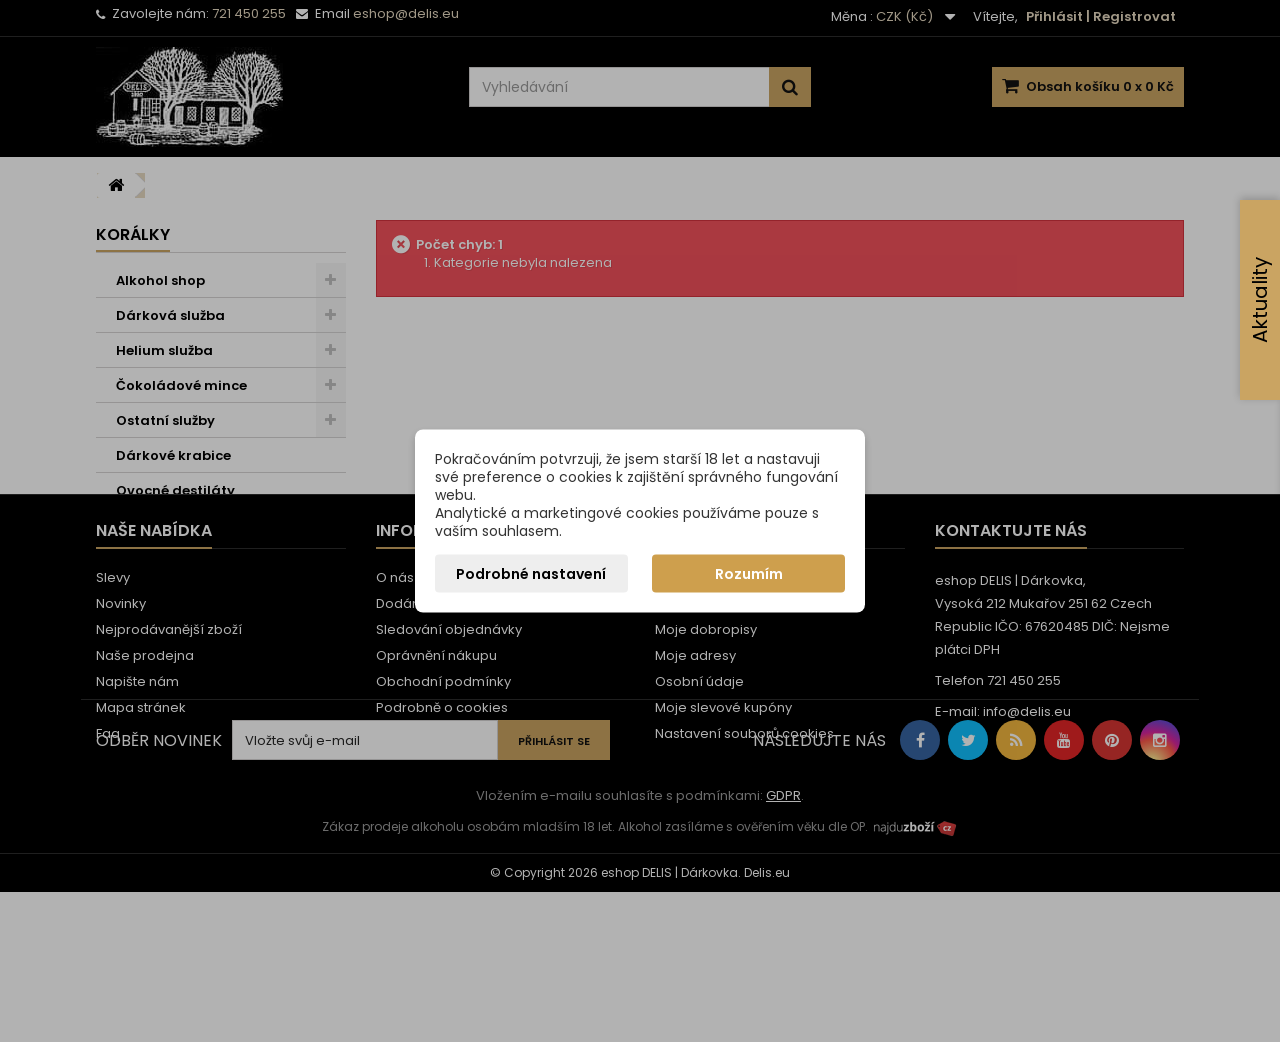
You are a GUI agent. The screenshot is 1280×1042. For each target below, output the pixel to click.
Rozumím (749, 574)
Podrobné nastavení (531, 574)
